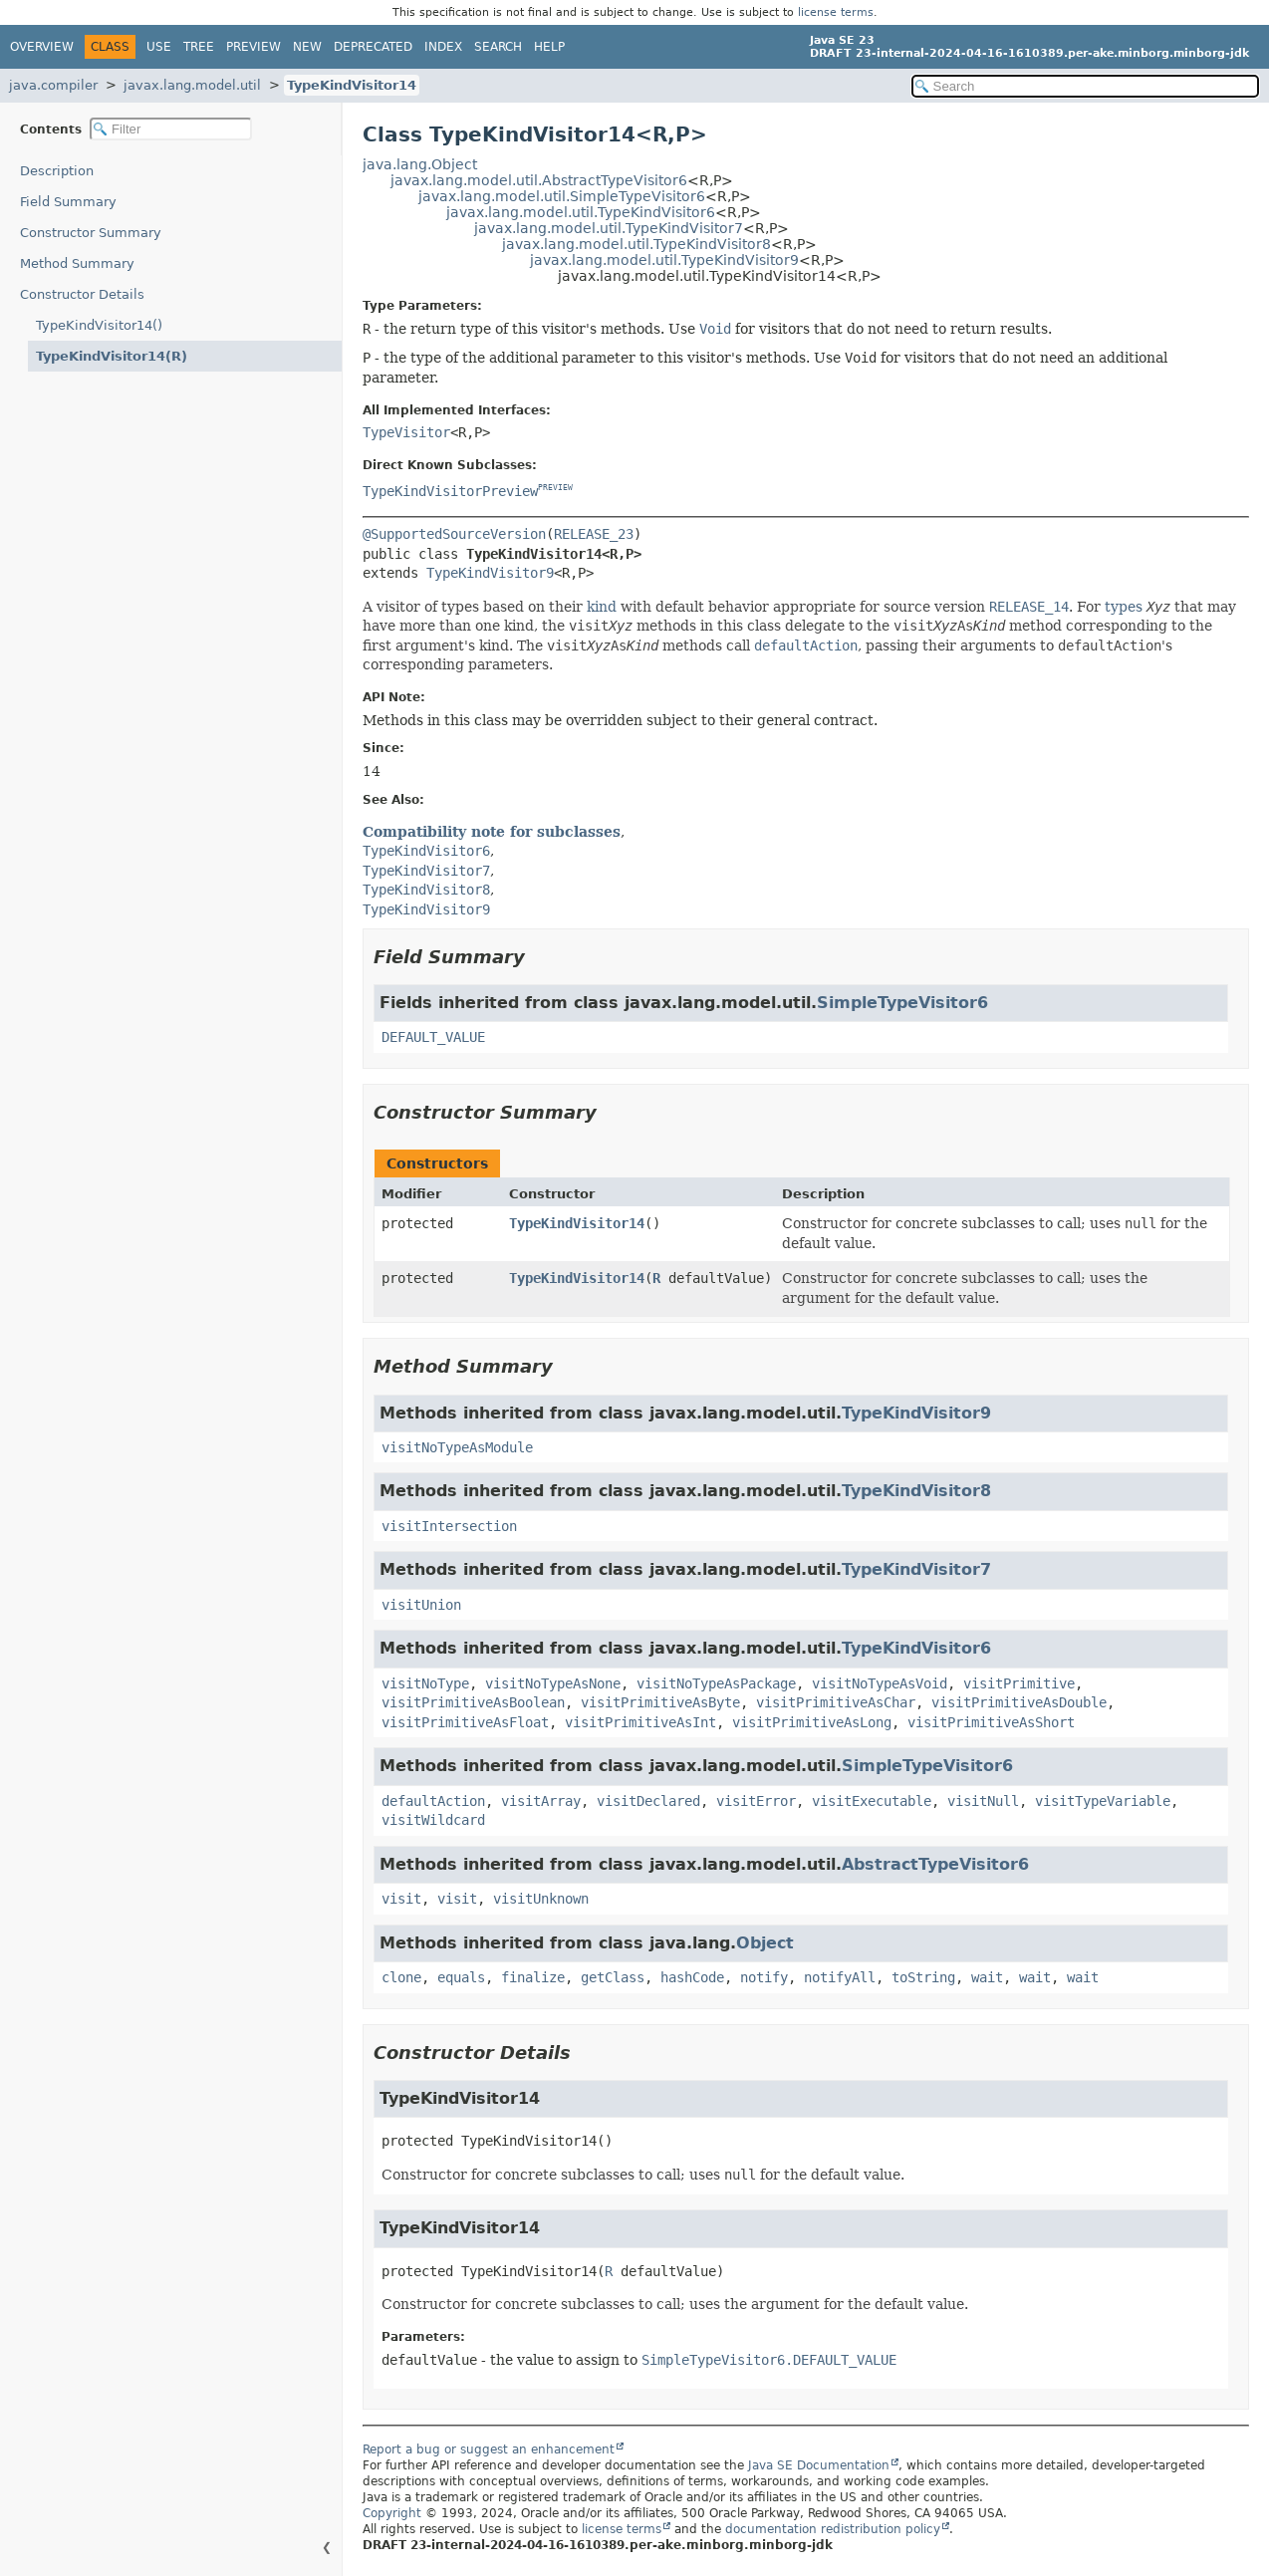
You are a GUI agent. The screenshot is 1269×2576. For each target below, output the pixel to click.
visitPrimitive (1019, 1683)
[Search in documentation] (1085, 86)
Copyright (392, 2513)
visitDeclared (648, 1801)
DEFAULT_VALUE (433, 1037)
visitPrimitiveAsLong (811, 1722)
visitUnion (421, 1605)
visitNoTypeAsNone (553, 1683)
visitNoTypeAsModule (457, 1447)
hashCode (692, 1977)
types (1123, 607)
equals (461, 1977)
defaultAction (433, 1801)
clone (401, 1977)
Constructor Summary (90, 232)
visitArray (541, 1801)
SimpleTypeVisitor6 (902, 1002)
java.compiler (53, 85)
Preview (253, 47)
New (307, 47)
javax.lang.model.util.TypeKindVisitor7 (608, 228)
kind (602, 607)
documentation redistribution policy (832, 2529)
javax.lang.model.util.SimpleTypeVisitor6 (561, 196)
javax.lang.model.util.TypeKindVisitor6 (580, 212)
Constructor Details (82, 294)
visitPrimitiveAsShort (991, 1722)
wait (987, 1977)
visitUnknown (541, 1899)
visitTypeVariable (1102, 1801)
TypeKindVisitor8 (916, 1490)
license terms (836, 12)
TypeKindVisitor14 (351, 85)
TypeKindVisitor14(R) (111, 356)
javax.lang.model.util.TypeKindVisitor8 (636, 244)
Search (498, 47)
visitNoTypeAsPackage (716, 1683)
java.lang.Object (420, 164)
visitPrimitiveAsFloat (465, 1722)
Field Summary (68, 201)
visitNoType (425, 1683)
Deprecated (373, 47)
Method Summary (77, 263)
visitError (756, 1801)
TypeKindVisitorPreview (450, 491)
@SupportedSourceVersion (454, 534)
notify (764, 1977)
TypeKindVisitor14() (99, 325)
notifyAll (840, 1977)
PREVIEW (555, 488)
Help (549, 47)
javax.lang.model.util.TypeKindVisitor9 (664, 260)
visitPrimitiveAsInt (640, 1722)
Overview (42, 47)
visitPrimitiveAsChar (835, 1702)
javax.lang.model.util (192, 85)
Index (443, 47)
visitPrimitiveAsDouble (1019, 1702)
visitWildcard (433, 1820)
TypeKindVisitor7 (916, 1569)
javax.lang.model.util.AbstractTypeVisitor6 (538, 180)
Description (57, 170)
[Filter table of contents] (171, 129)
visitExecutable (871, 1801)
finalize (533, 1977)
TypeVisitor (406, 432)
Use (158, 47)
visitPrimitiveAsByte (660, 1702)
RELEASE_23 (594, 534)
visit (401, 1899)
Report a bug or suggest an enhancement (489, 2449)
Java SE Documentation (818, 2465)
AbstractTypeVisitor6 (935, 1864)
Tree (198, 47)
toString (923, 1977)
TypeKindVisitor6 (916, 1648)
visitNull (983, 1801)
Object (765, 1942)
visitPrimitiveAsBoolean (473, 1702)
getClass (612, 1977)
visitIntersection (449, 1526)
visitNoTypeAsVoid (879, 1683)
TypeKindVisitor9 (490, 573)
